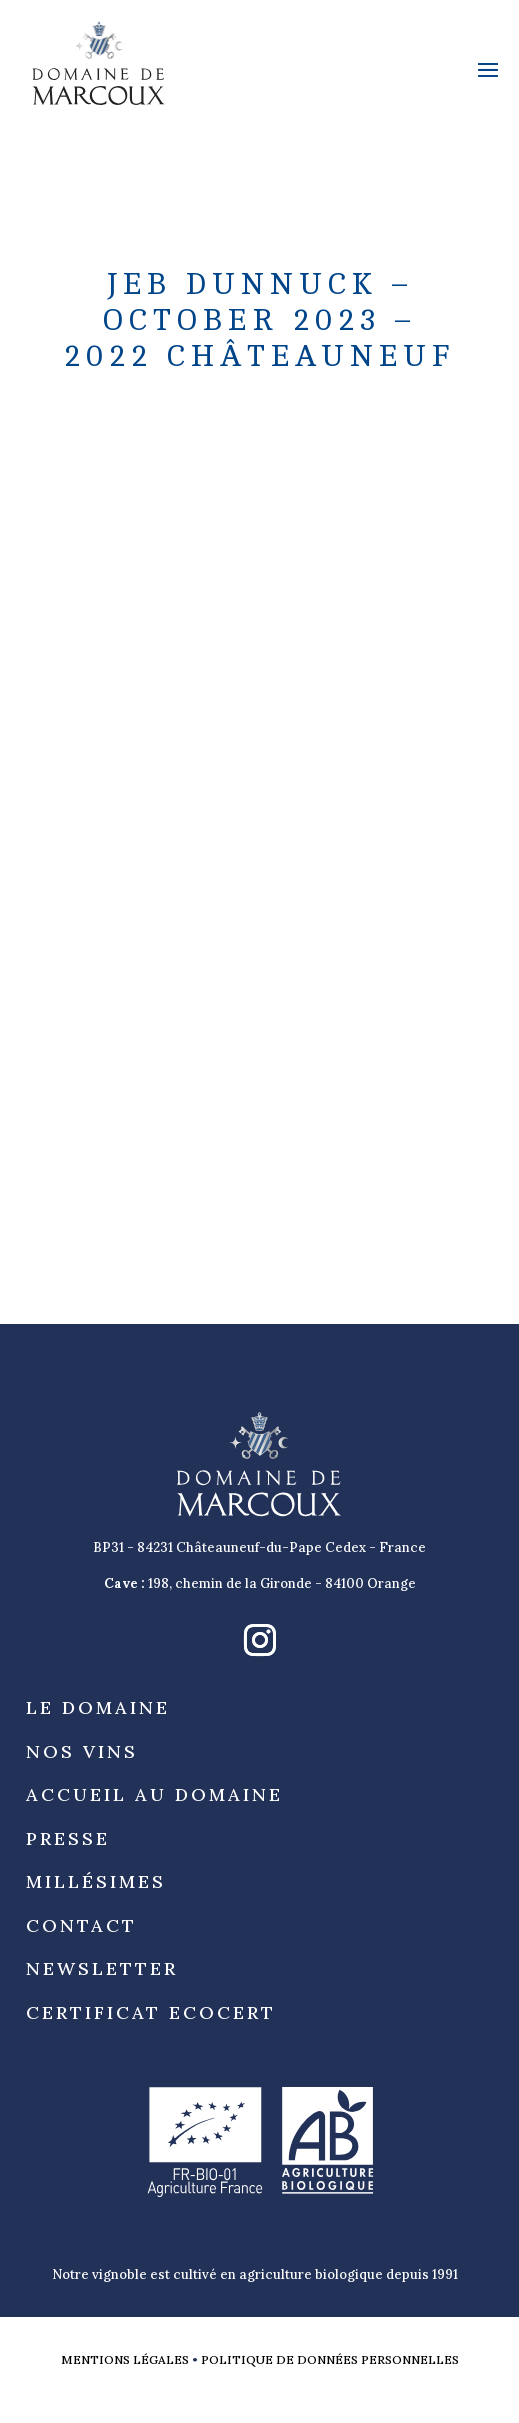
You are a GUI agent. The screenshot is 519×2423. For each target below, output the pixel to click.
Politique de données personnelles (330, 2359)
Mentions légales (125, 2359)
